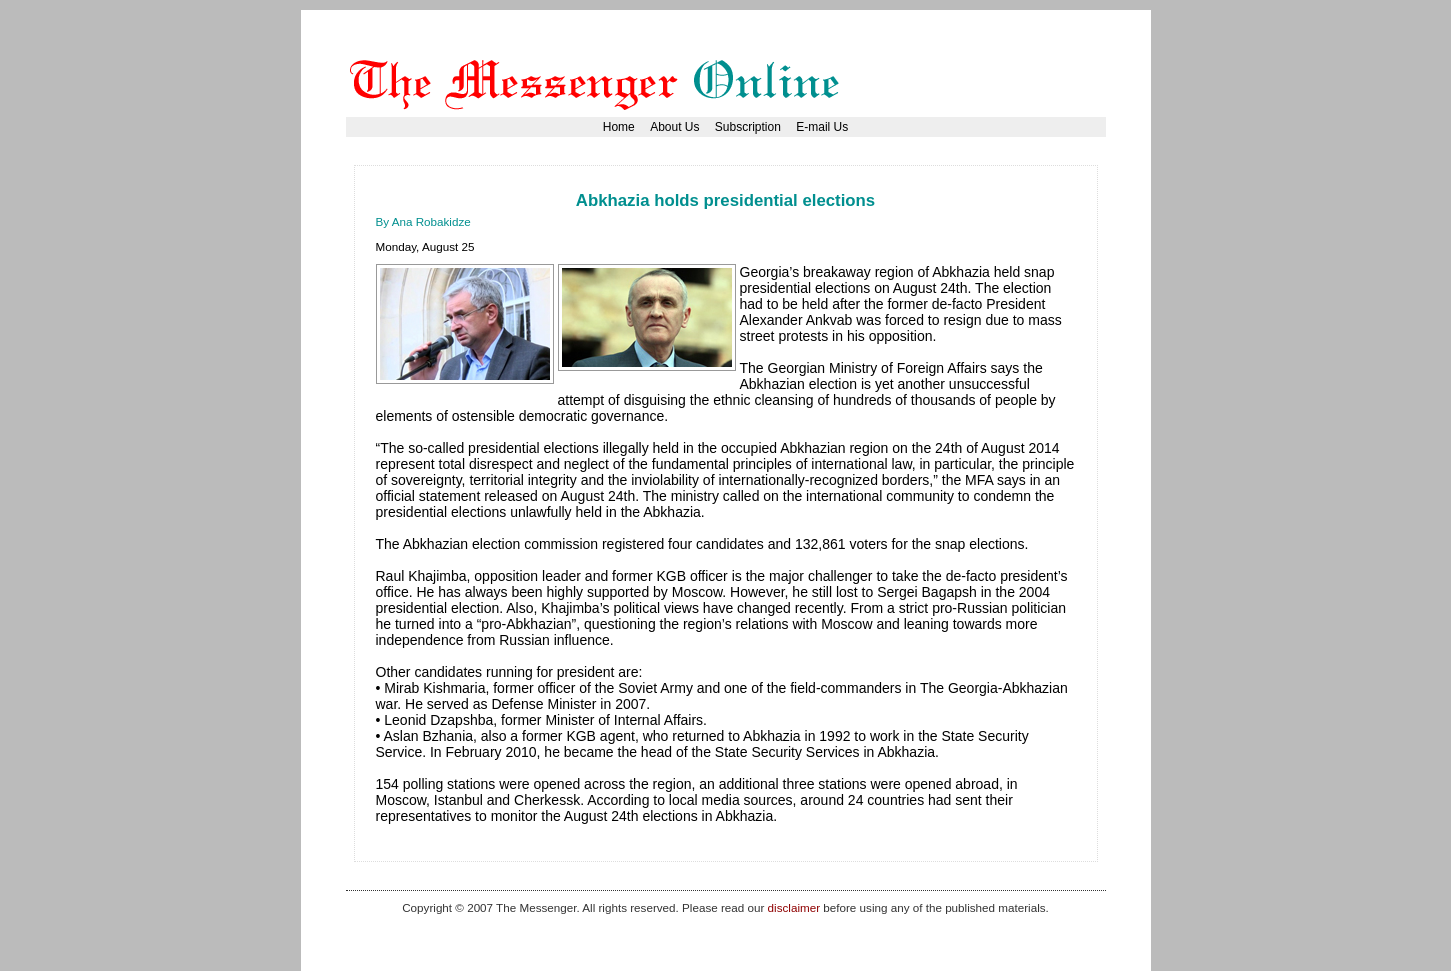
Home (619, 127)
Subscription (748, 127)
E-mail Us (822, 127)
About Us (674, 127)
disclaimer (794, 907)
